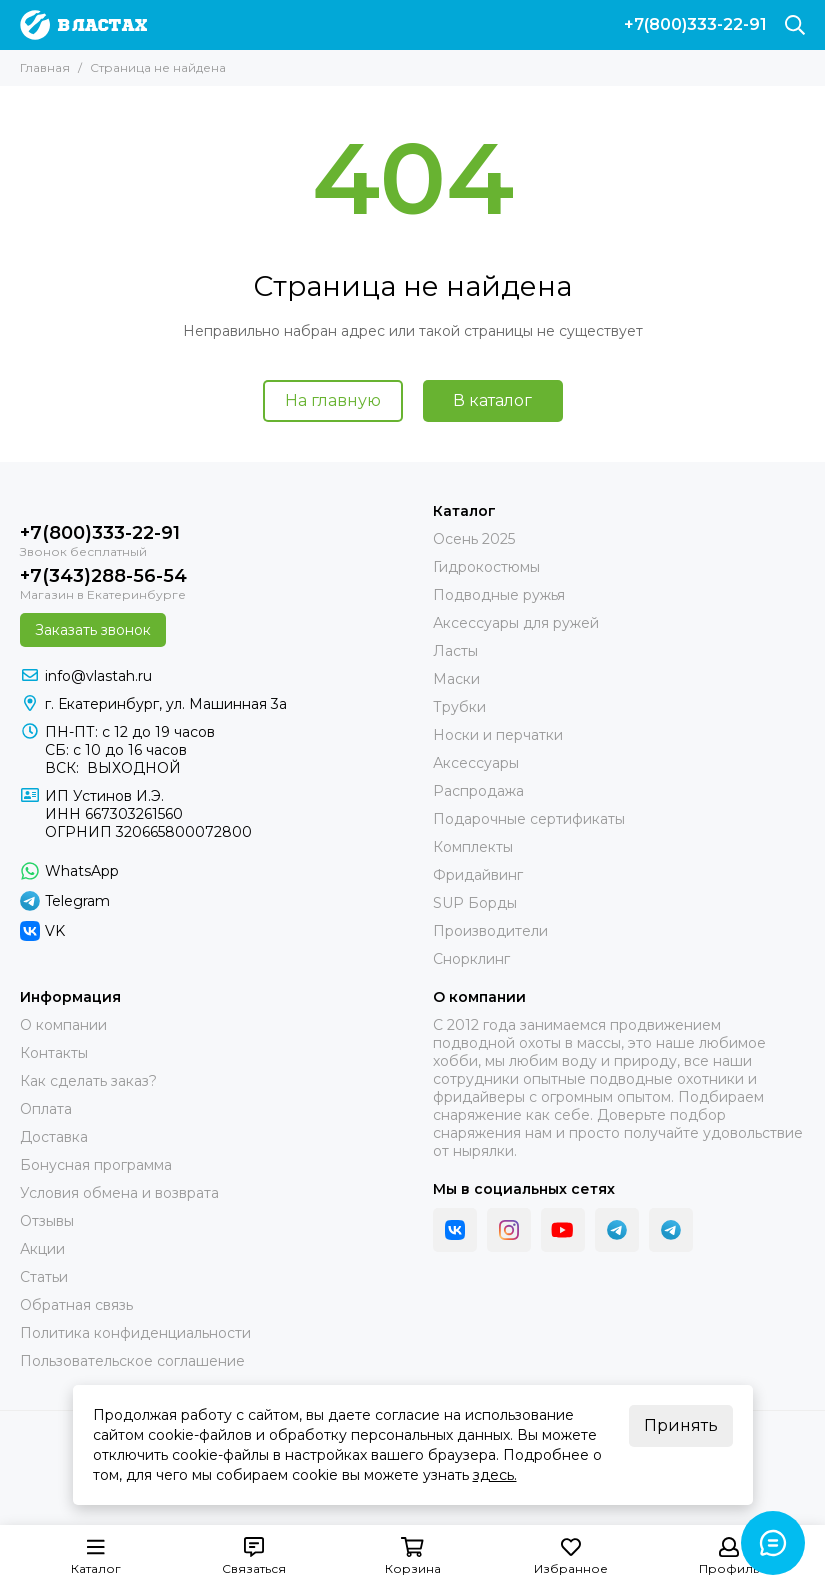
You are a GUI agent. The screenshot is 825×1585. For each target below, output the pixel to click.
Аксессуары (476, 763)
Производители (490, 931)
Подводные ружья (499, 595)
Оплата (46, 1109)
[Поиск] (795, 25)
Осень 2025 (474, 539)
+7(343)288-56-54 (103, 576)
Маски (456, 679)
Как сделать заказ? (88, 1081)
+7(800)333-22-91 (695, 25)
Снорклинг (471, 959)
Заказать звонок (93, 630)
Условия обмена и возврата (119, 1193)
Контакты (54, 1053)
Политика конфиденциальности (135, 1333)
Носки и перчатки (498, 735)
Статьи (44, 1277)
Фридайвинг (478, 875)
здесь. (495, 1475)
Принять (681, 1425)
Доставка (54, 1137)
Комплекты (473, 847)
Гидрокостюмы (486, 567)
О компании (63, 1025)
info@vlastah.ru (98, 676)
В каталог (492, 400)
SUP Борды (475, 903)
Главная (45, 67)
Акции (42, 1249)
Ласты (455, 651)
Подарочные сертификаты (529, 819)
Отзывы (47, 1221)
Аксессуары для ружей (516, 623)
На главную (333, 400)
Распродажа (478, 791)
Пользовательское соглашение (132, 1361)
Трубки (459, 707)
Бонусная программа (96, 1165)
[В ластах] (83, 25)
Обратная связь (76, 1305)
